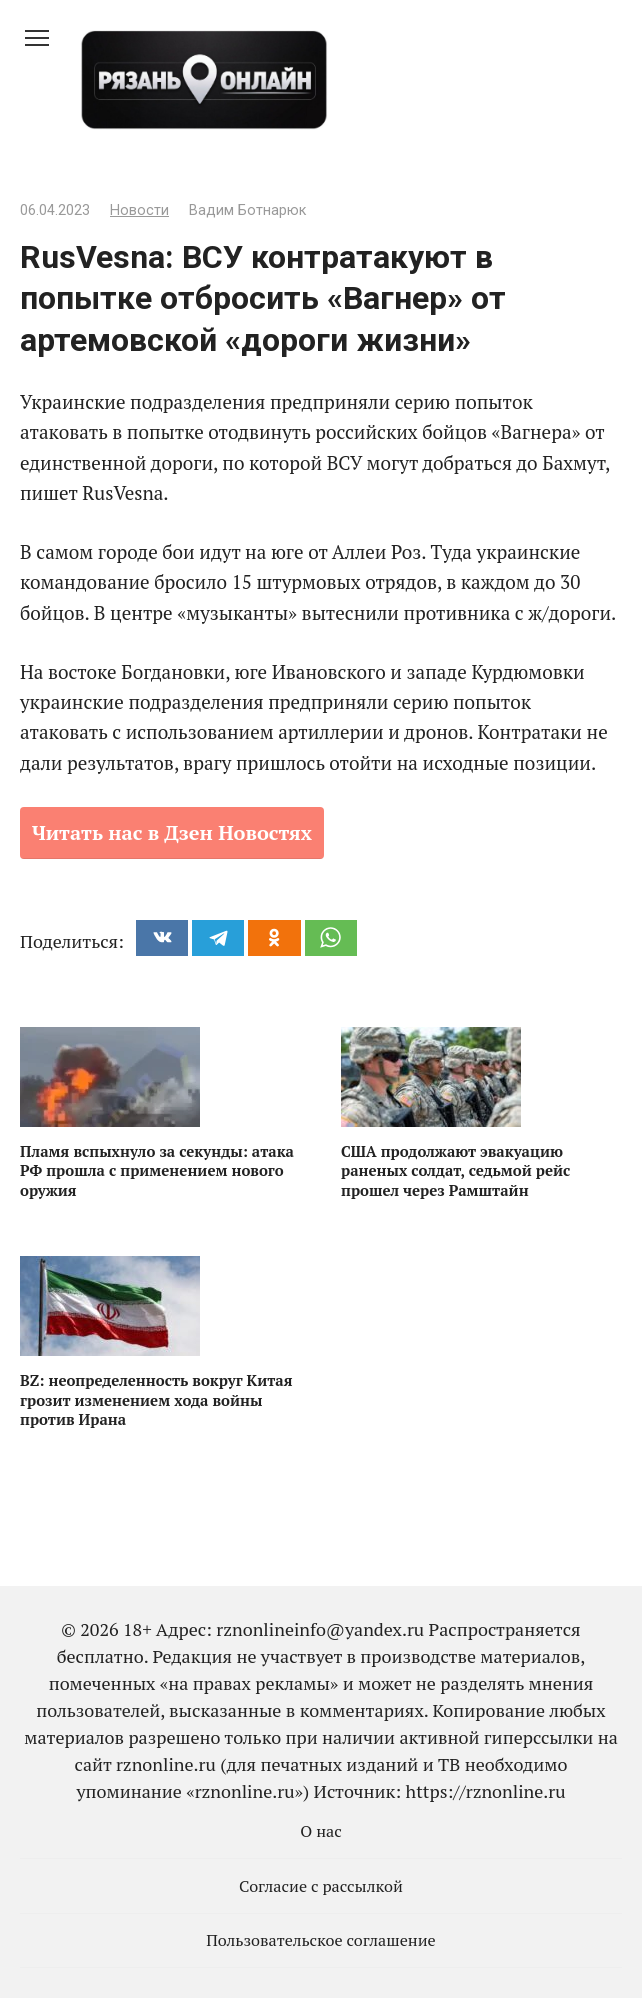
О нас (321, 1831)
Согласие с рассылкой (321, 1886)
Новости (139, 210)
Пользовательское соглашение (321, 1940)
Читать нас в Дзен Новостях (172, 832)
